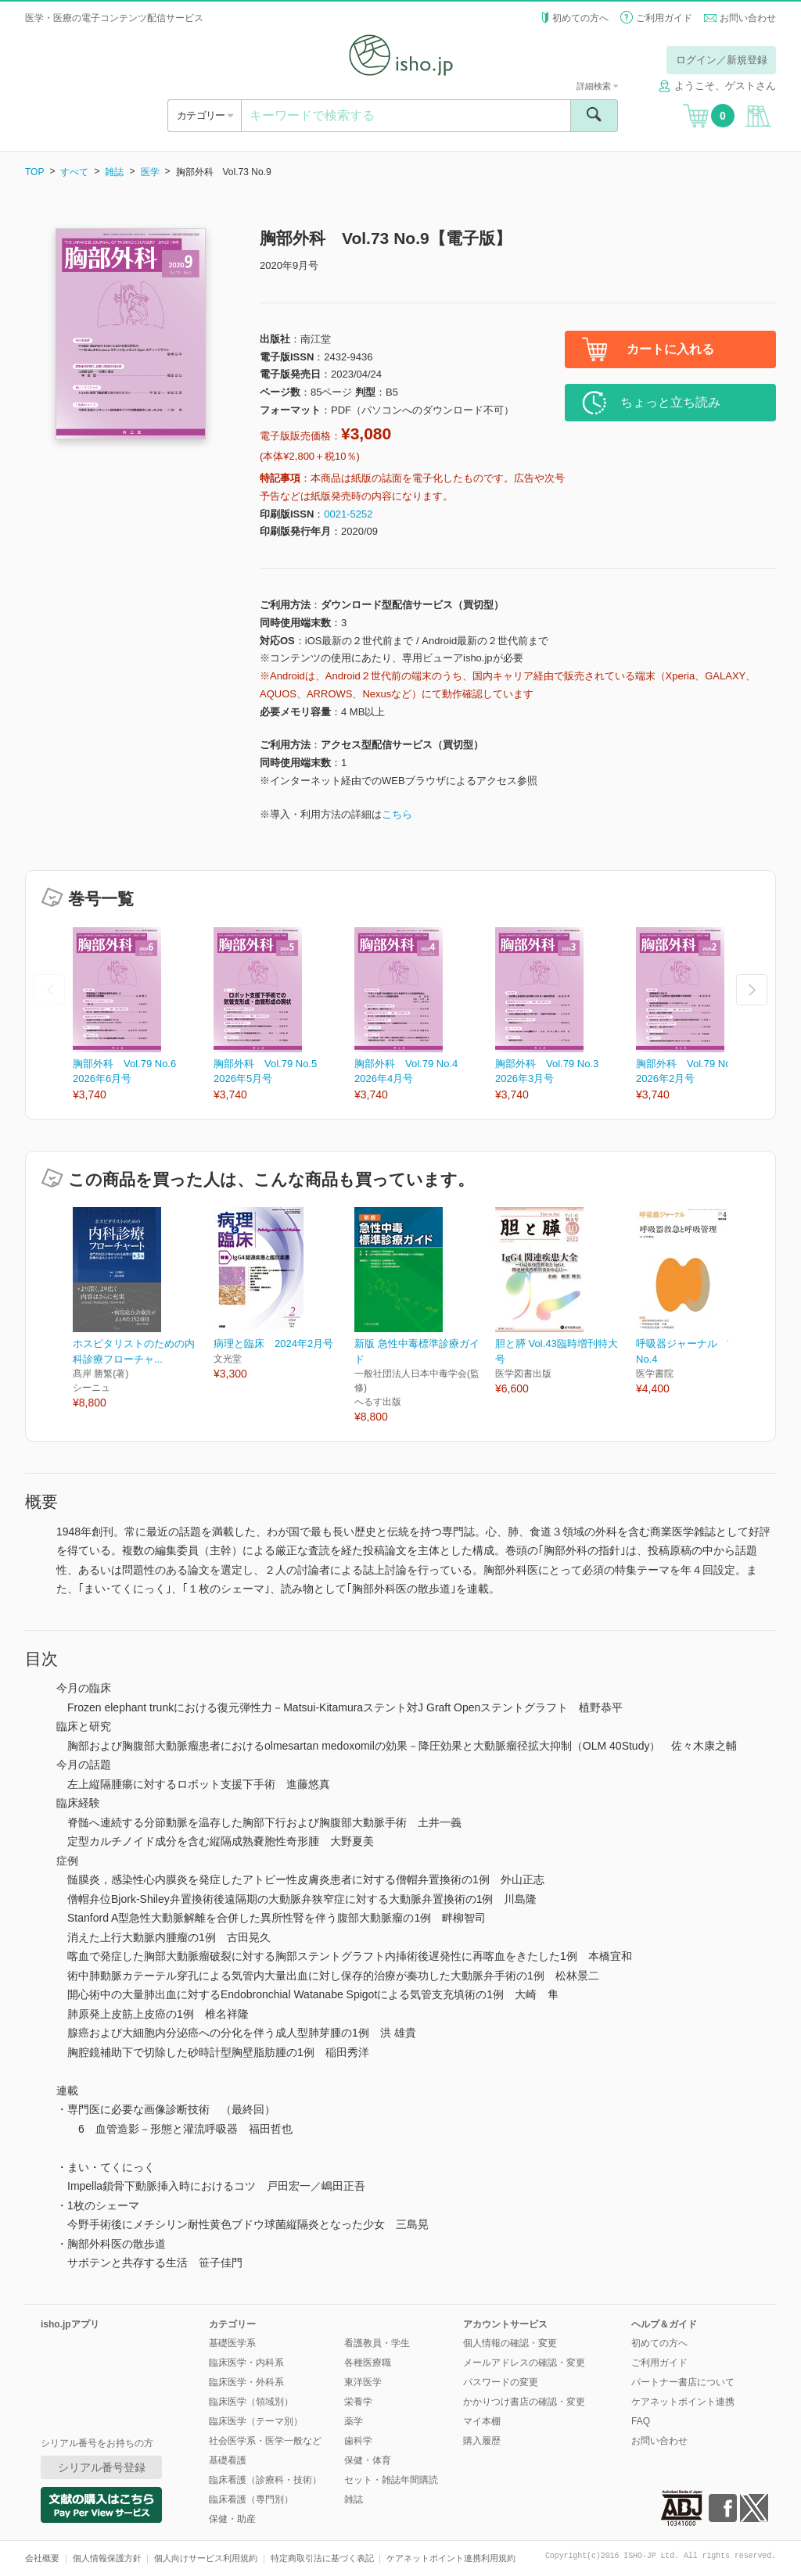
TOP (34, 172)
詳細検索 (597, 86)
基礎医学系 (232, 2343)
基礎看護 (227, 2460)
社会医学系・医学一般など (265, 2440)
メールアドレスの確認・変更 (524, 2362)
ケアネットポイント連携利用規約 (450, 2558)
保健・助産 (232, 2518)
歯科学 (358, 2440)
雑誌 (114, 172)
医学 (150, 172)
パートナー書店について (683, 2382)
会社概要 (42, 2558)
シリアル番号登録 (101, 2467)
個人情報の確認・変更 (510, 2343)
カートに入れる (670, 349)
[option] (143, 1015)
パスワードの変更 (500, 2382)
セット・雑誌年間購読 (391, 2479)
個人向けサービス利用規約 (205, 2558)
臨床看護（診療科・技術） (265, 2479)
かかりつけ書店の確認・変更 (524, 2401)
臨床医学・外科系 (246, 2382)
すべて (74, 172)
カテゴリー (204, 115)
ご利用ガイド (664, 18)
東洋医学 (363, 2382)
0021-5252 (348, 514)
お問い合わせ (748, 18)
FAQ (640, 2421)
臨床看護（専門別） (251, 2499)
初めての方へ (580, 18)
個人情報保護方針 (107, 2558)
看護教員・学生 (377, 2343)
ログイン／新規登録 (721, 60)
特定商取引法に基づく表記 (322, 2558)
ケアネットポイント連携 (683, 2401)
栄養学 (358, 2401)
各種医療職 (367, 2362)
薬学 (353, 2421)
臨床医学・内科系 (246, 2362)
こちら (397, 814)
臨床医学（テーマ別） (256, 2421)
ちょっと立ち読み (670, 402)
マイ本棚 (482, 2421)
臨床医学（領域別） (251, 2401)
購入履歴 (482, 2440)
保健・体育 (367, 2460)
